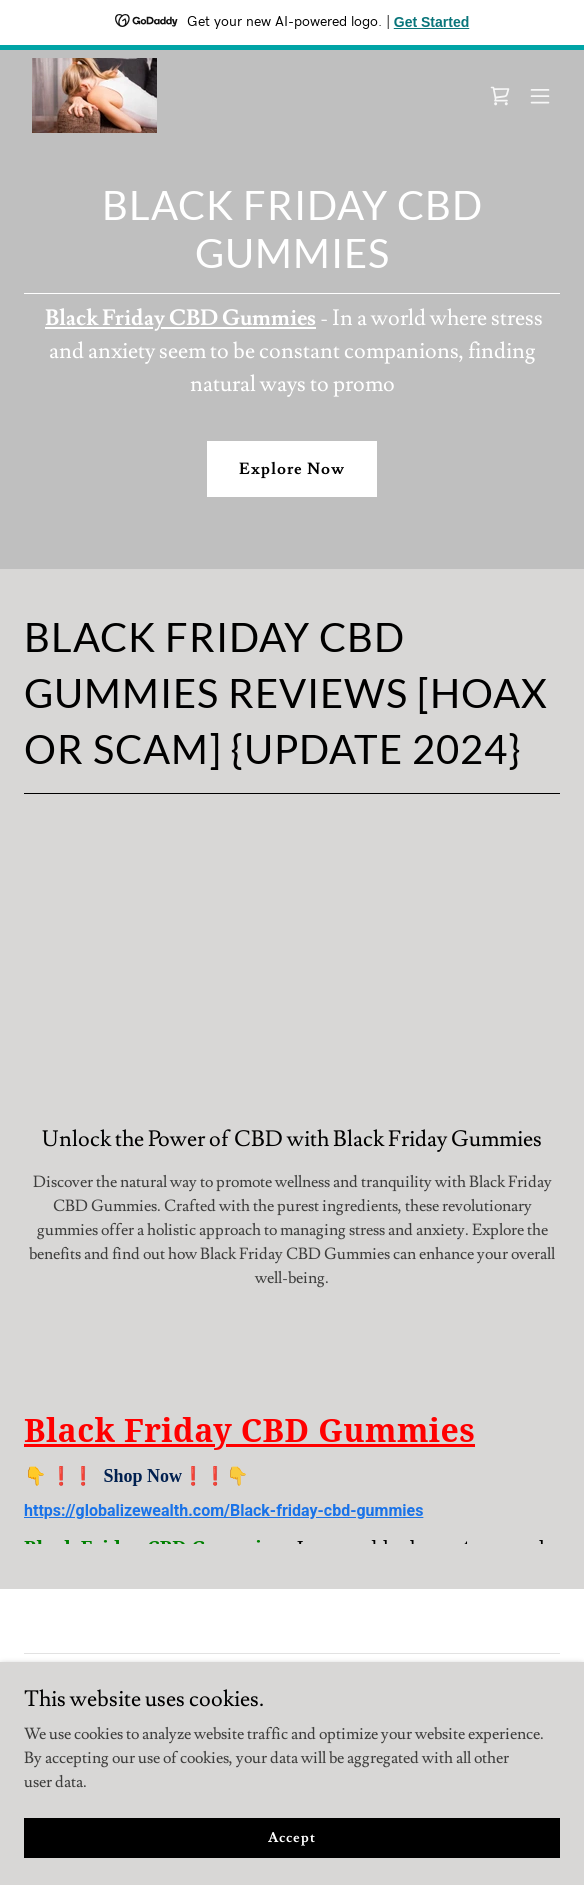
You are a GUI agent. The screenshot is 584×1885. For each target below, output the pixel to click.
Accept (291, 1837)
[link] (94, 95)
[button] (540, 96)
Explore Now (292, 469)
